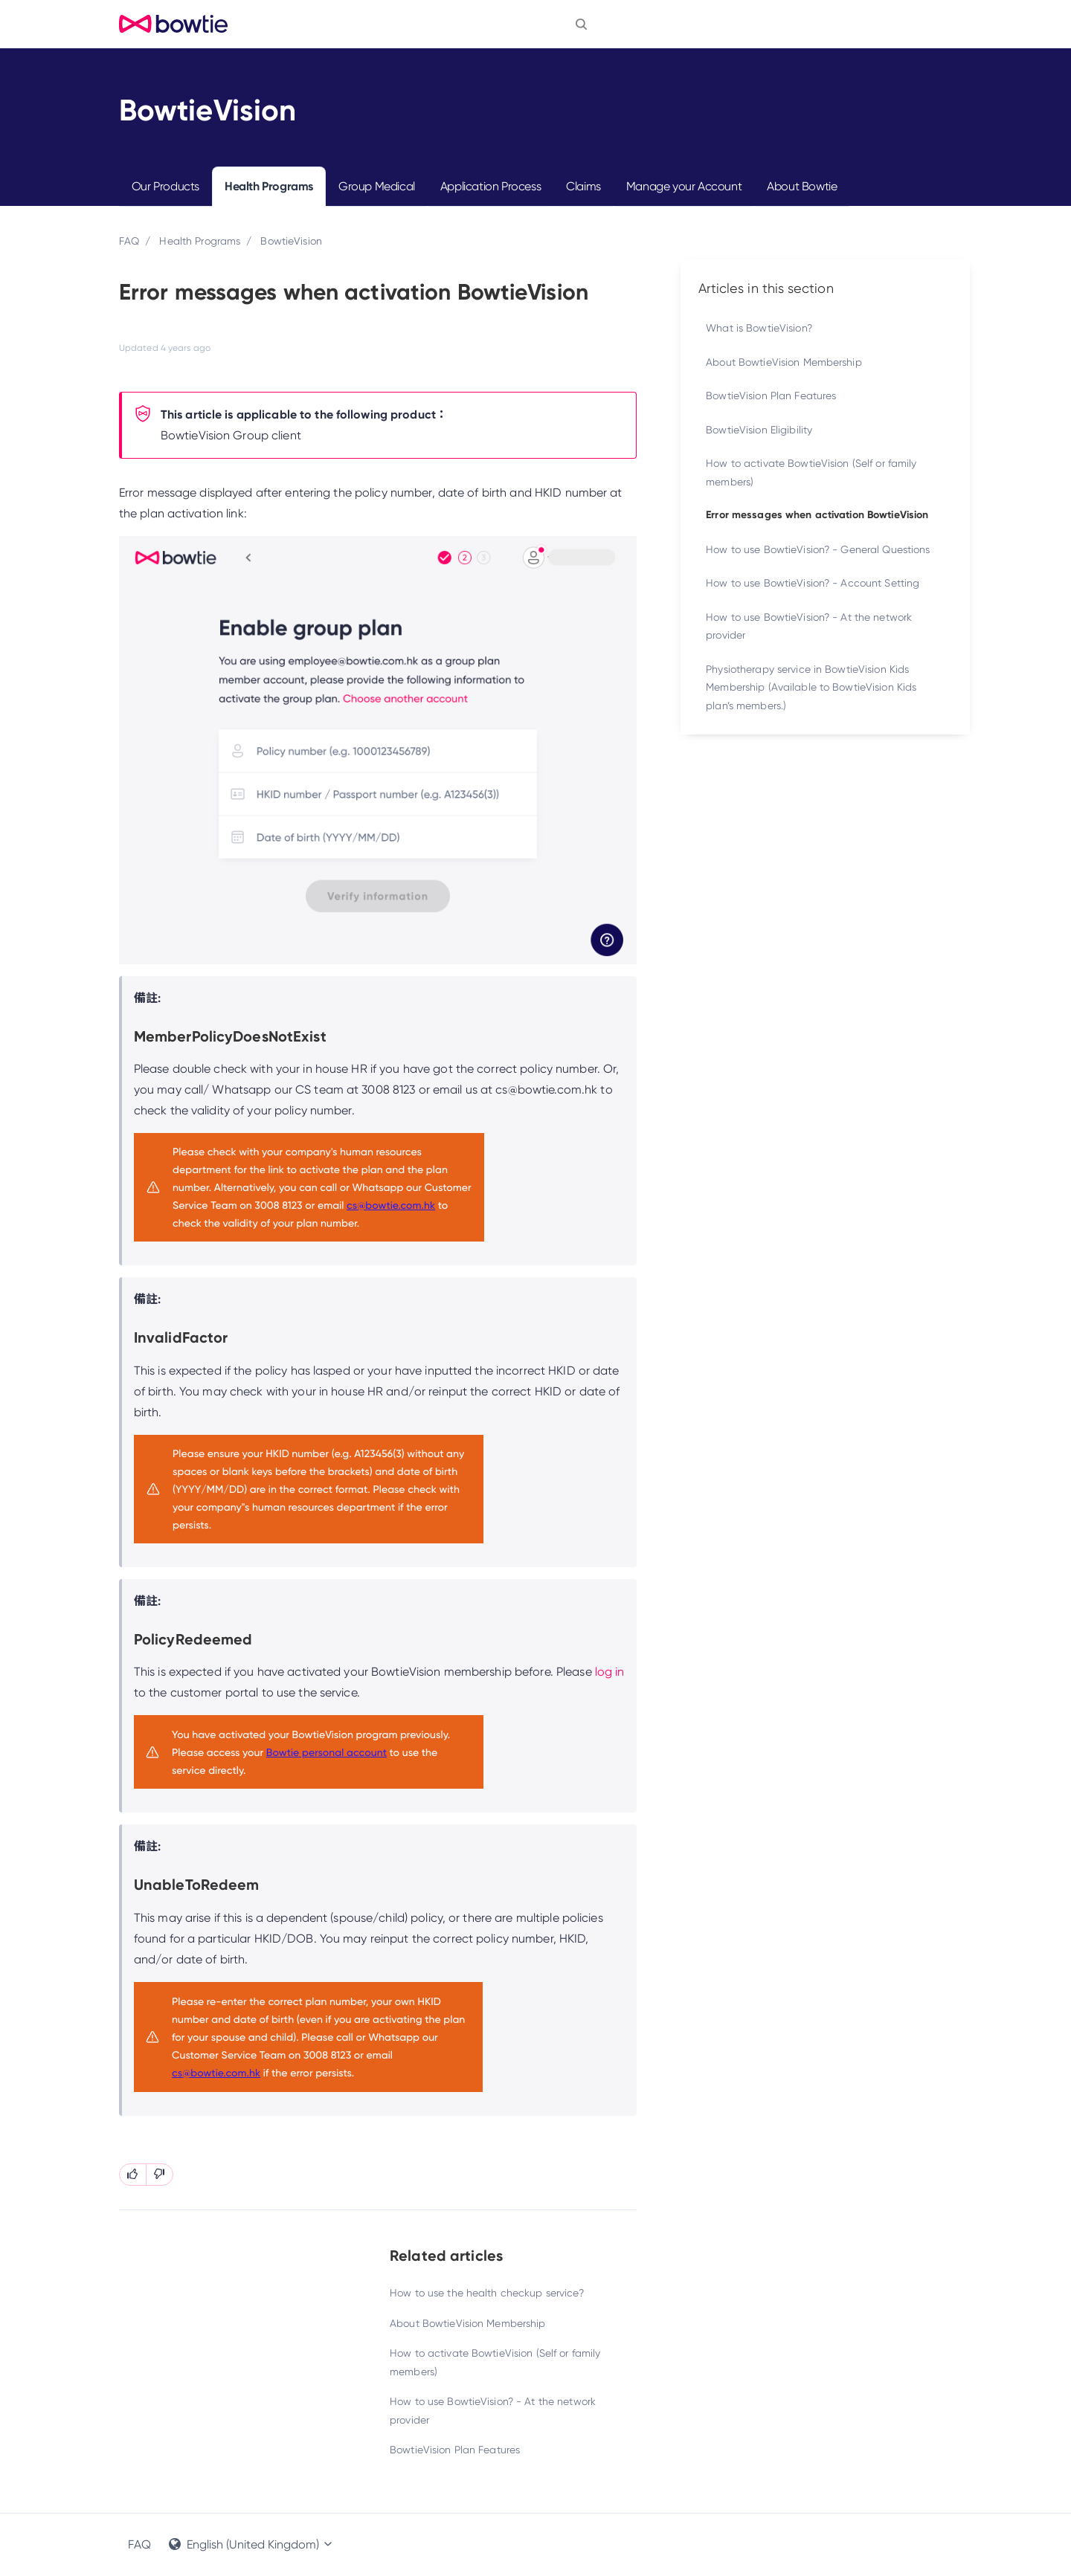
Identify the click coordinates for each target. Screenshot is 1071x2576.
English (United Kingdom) (251, 2544)
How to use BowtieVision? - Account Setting (812, 583)
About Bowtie (802, 186)
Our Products (165, 186)
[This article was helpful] (133, 2174)
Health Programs (269, 186)
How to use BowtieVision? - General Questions (818, 549)
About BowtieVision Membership (467, 2323)
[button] (581, 24)
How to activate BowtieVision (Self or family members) (495, 2362)
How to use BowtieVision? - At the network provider (493, 2410)
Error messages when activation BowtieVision (817, 515)
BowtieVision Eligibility (759, 430)
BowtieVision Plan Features (455, 2450)
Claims (583, 186)
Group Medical (376, 186)
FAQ (129, 241)
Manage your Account (684, 186)
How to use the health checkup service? (487, 2293)
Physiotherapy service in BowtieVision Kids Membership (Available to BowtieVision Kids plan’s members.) (811, 687)
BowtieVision (290, 241)
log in (610, 1672)
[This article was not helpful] (159, 2174)
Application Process (490, 186)
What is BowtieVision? (759, 328)
